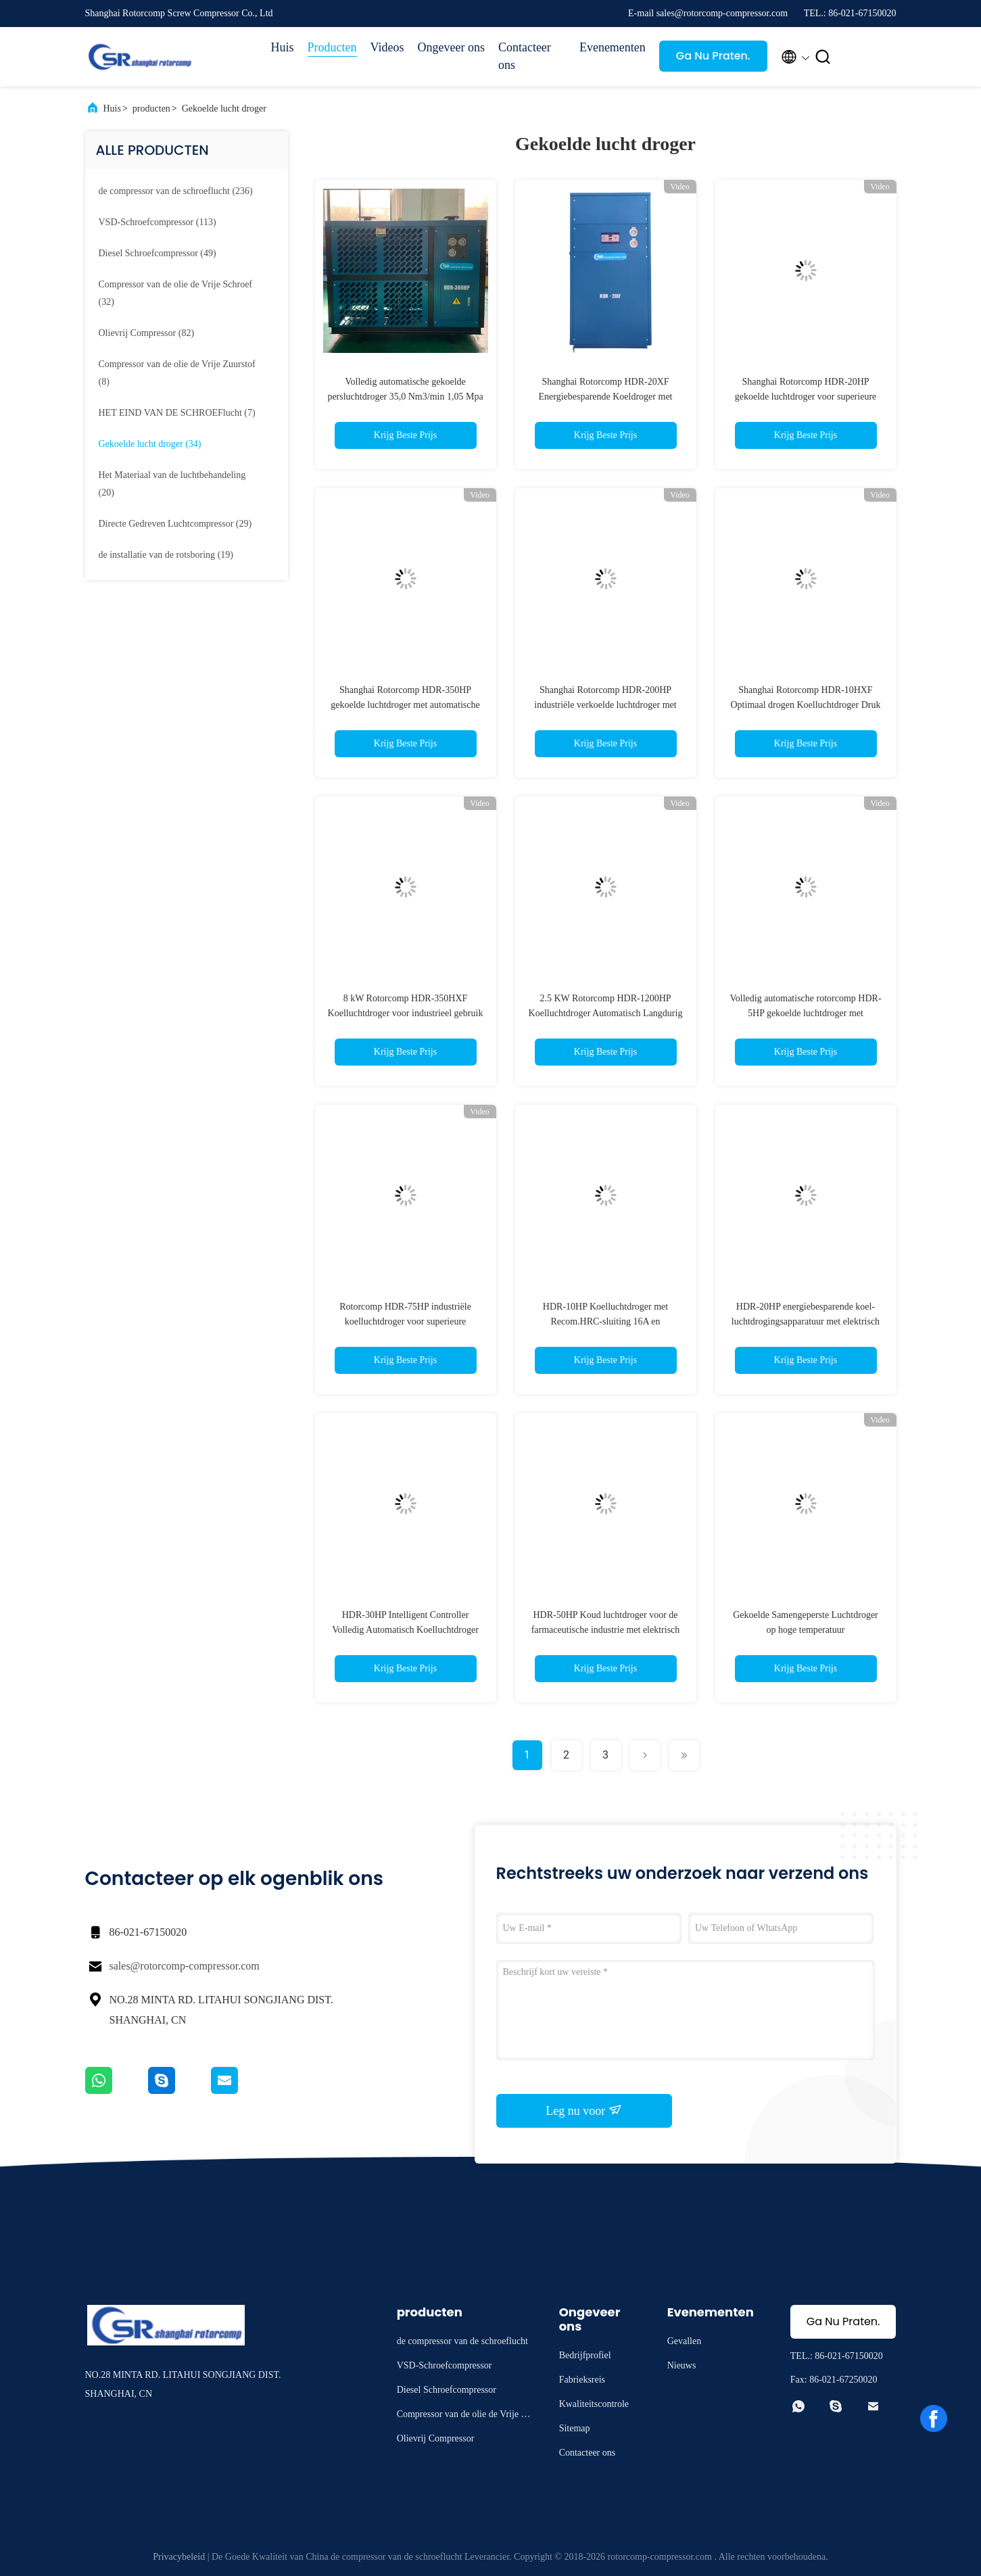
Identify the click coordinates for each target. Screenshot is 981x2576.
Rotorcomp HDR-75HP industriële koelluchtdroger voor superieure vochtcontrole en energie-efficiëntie (405, 1321)
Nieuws (681, 2365)
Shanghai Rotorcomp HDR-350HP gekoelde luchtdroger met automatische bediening (405, 705)
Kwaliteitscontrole (594, 2404)
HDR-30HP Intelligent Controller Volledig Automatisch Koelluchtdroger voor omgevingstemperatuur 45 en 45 (405, 1630)
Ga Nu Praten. (713, 56)
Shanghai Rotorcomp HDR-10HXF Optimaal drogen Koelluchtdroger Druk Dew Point (806, 705)
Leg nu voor (583, 2110)
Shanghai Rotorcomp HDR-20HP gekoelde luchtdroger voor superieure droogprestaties (806, 396)
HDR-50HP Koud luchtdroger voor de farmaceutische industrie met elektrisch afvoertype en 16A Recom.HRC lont (605, 1630)
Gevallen (684, 2341)
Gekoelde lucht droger (224, 108)
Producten (332, 47)
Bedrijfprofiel (585, 2355)
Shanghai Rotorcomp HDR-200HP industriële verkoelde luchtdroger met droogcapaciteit (605, 705)
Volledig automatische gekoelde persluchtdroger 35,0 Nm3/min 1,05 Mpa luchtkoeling (405, 396)
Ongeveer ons (450, 47)
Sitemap (574, 2428)
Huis (282, 47)
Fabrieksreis (582, 2380)
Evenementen (612, 47)
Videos (387, 47)
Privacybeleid (179, 2557)
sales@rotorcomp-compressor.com (185, 1966)
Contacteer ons (524, 56)
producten (151, 108)
